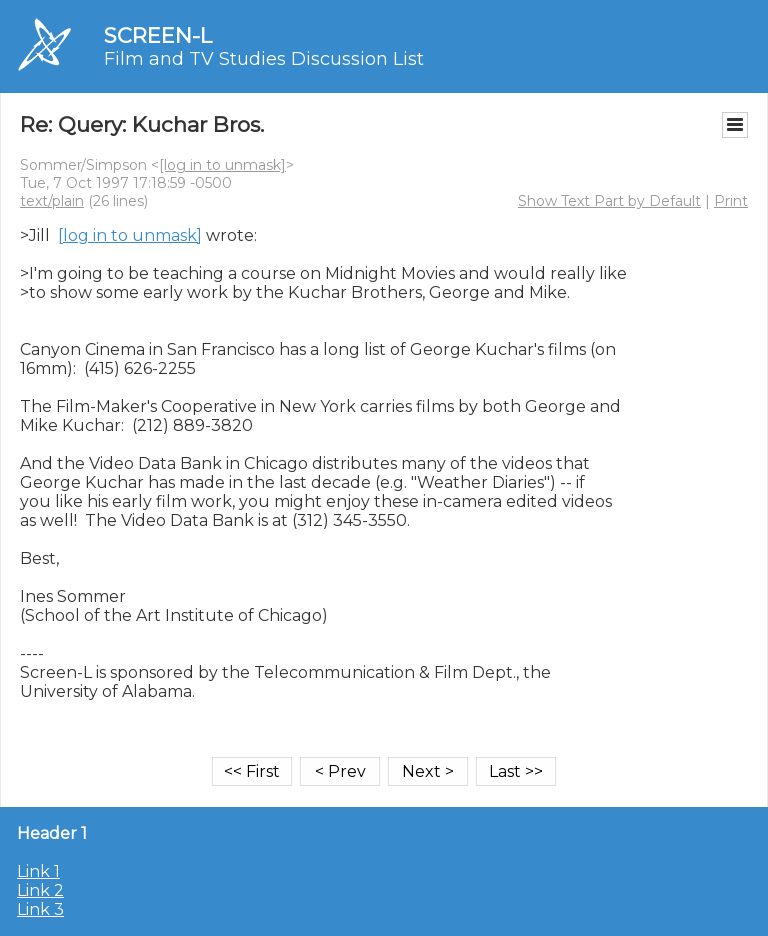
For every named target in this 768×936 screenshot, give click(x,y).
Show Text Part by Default (609, 201)
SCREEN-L (158, 35)
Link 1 (38, 871)
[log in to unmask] (222, 165)
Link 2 (40, 890)
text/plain (52, 201)
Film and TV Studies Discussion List (264, 59)
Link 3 (40, 909)
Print (731, 201)
